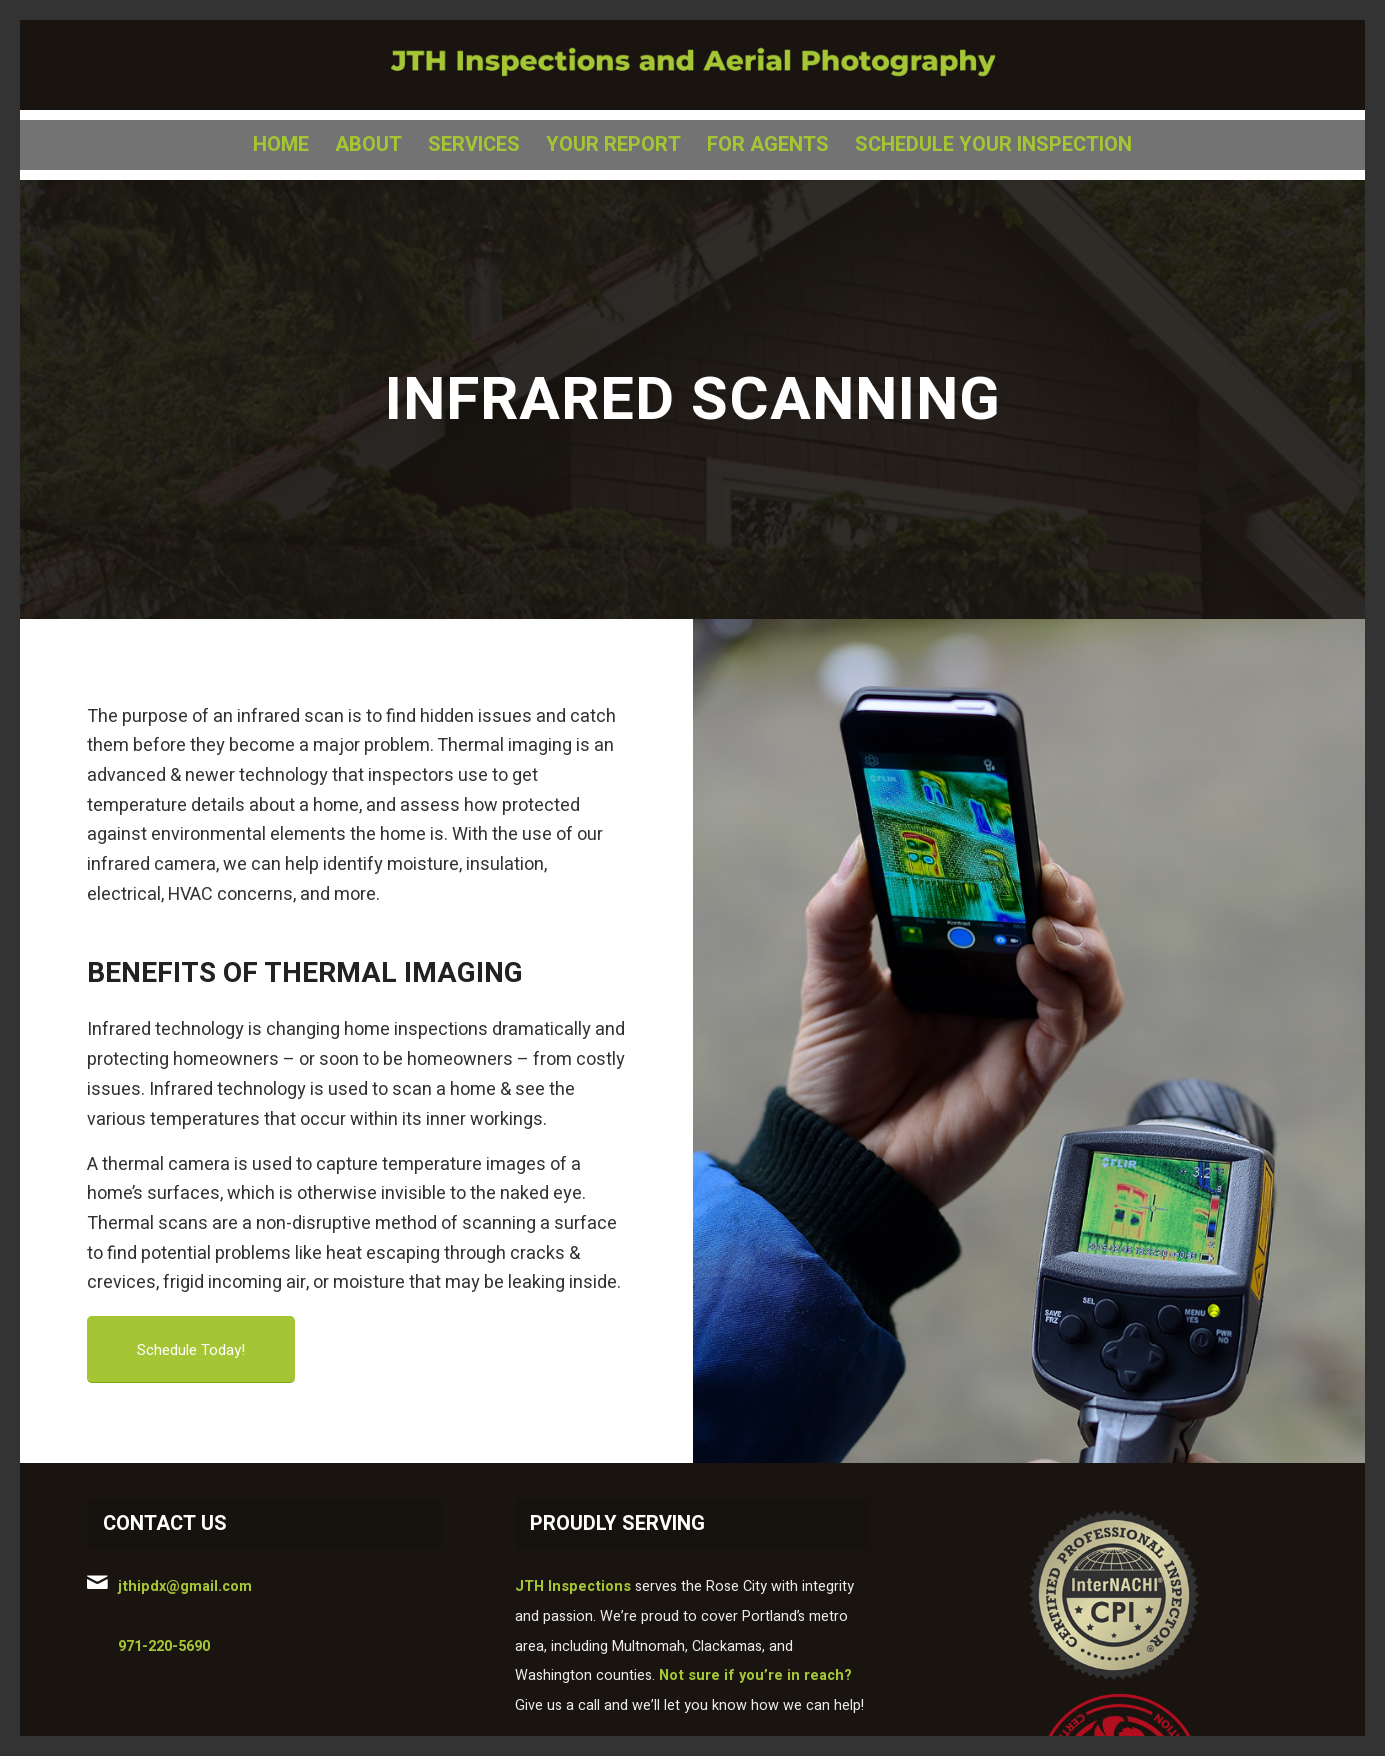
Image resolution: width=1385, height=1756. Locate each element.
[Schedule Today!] (191, 1349)
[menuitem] (281, 145)
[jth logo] (692, 65)
